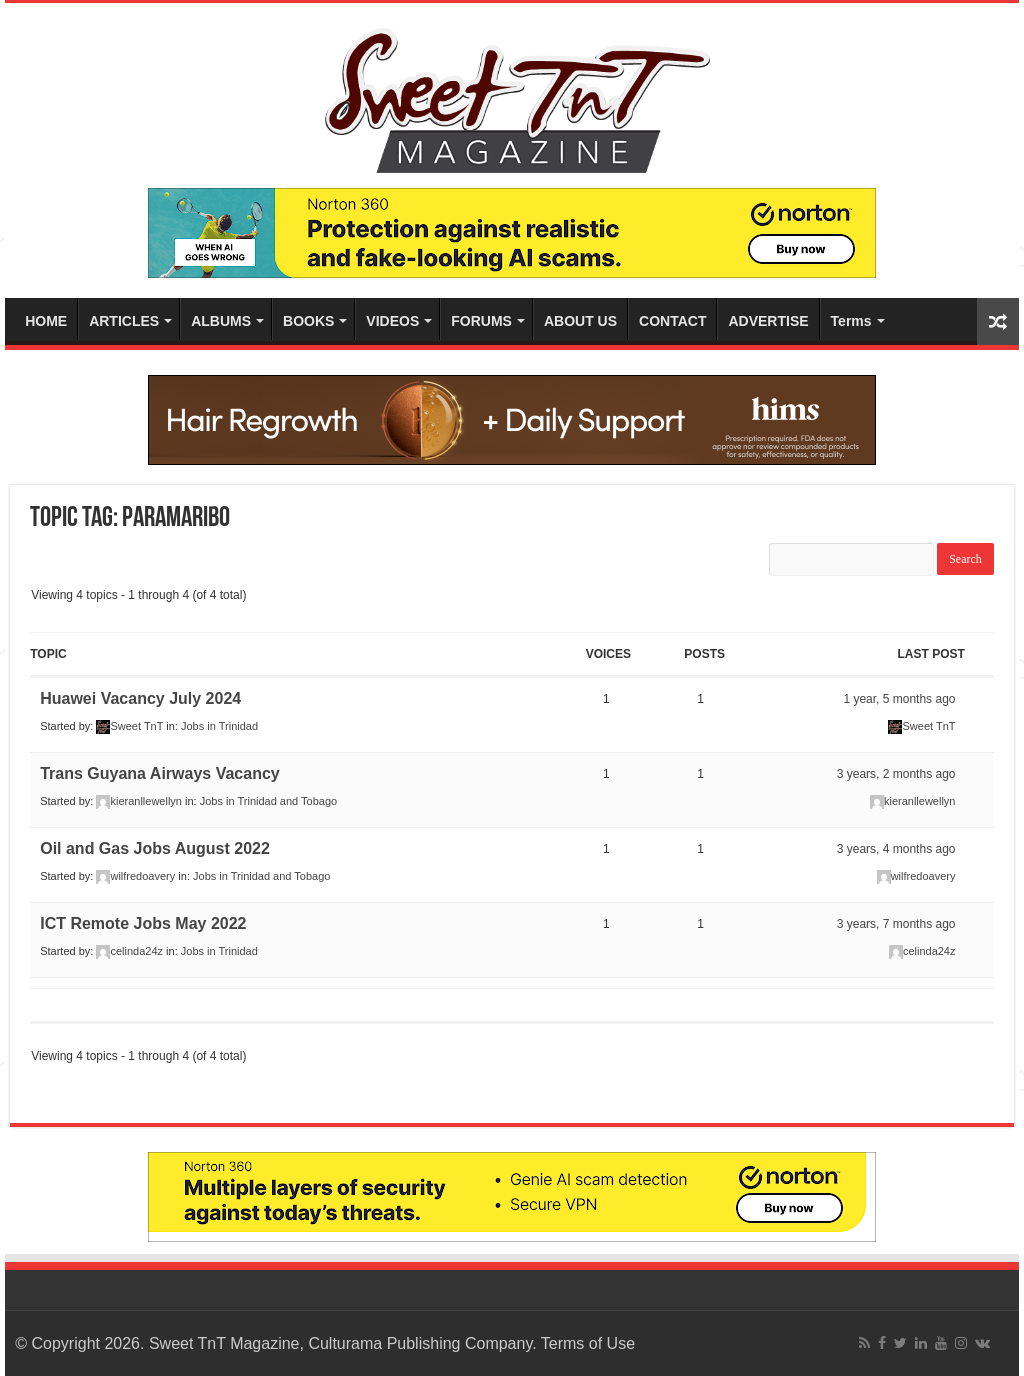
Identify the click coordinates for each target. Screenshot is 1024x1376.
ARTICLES (124, 321)
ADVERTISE (768, 321)
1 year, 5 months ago (899, 699)
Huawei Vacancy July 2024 (140, 698)
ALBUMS (221, 321)
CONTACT (672, 321)
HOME (46, 321)
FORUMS (481, 321)
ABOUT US (580, 321)
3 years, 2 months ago (896, 774)
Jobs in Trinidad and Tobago (268, 801)
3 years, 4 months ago (896, 849)
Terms (851, 321)
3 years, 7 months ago (896, 924)
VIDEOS (392, 321)
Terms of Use (588, 1343)
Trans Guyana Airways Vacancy (160, 773)
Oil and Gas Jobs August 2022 (155, 848)
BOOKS (308, 321)
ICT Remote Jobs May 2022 (143, 923)
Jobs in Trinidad (219, 726)
